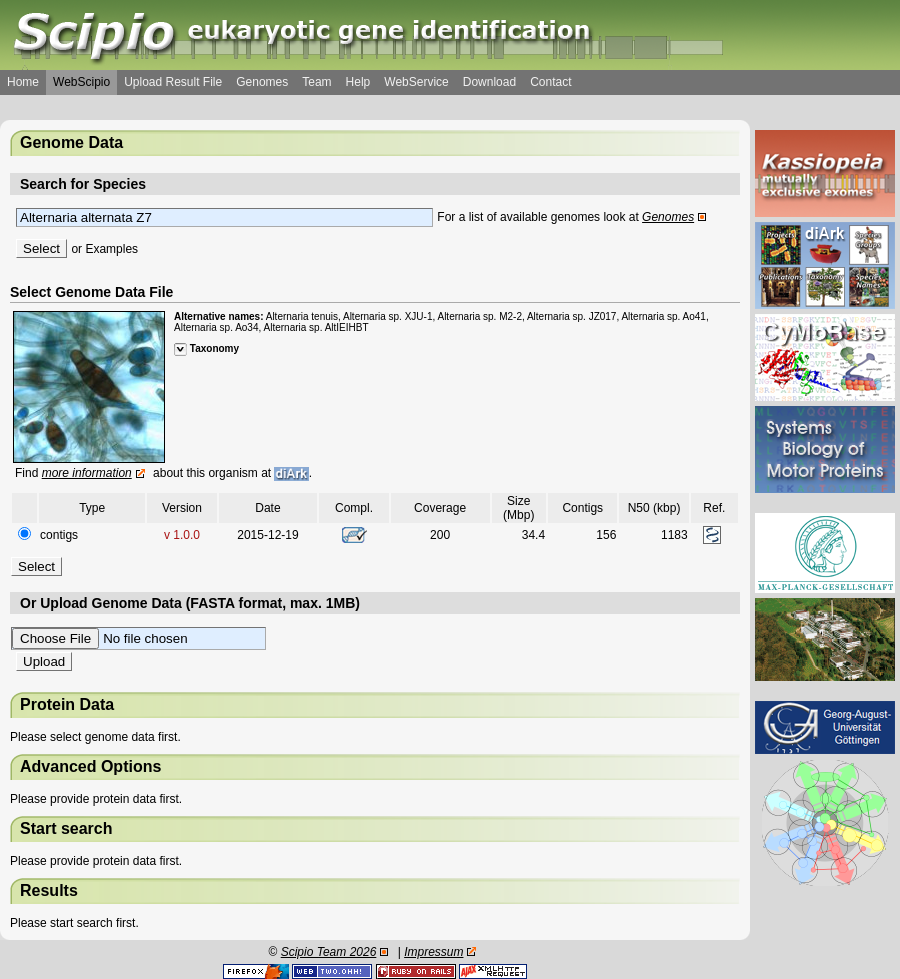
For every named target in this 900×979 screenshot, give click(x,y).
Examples (111, 249)
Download (489, 82)
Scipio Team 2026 (329, 952)
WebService (416, 82)
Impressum (433, 952)
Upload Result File (173, 82)
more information (87, 473)
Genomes (262, 82)
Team (316, 82)
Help (358, 82)
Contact (550, 82)
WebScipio (81, 82)
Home (23, 82)
